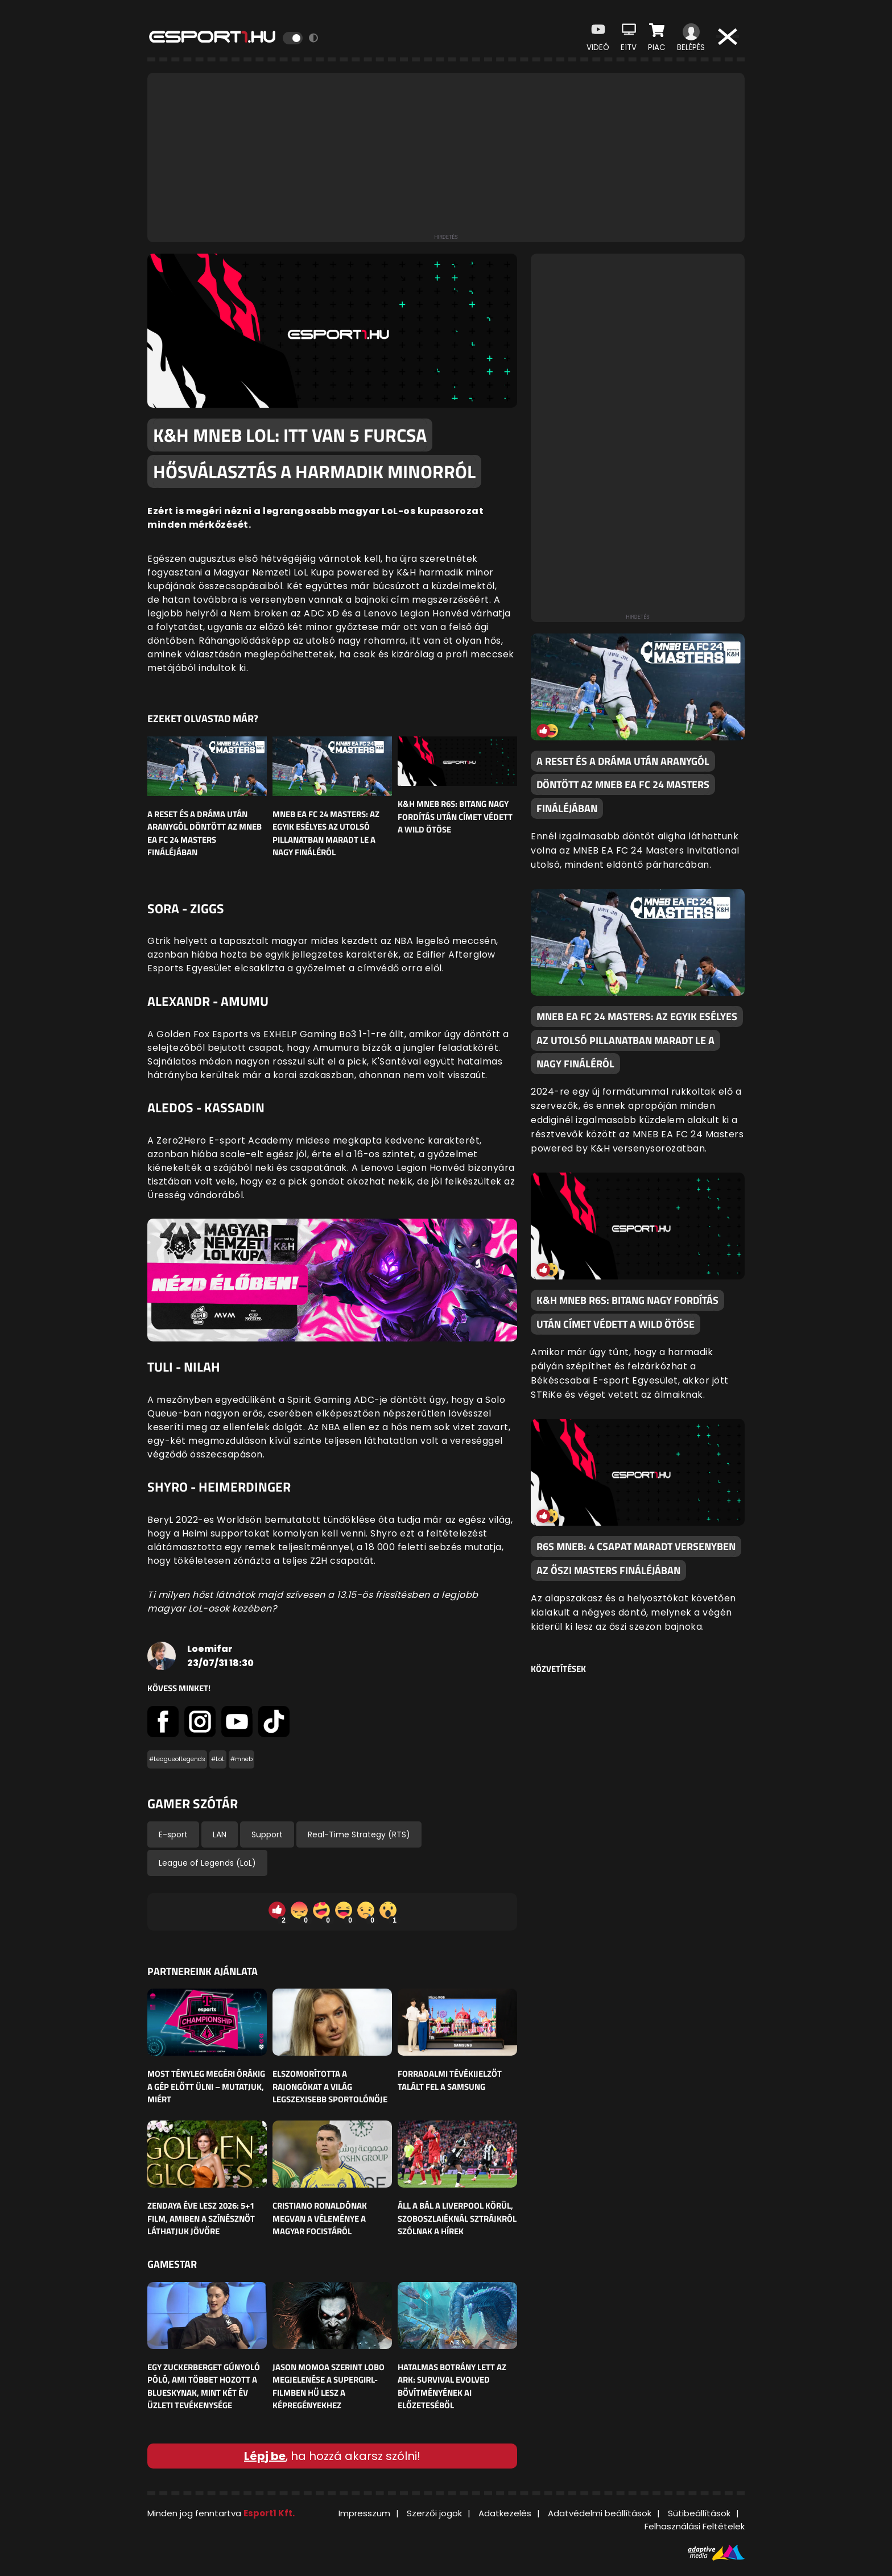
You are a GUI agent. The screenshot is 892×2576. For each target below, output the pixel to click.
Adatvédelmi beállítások (599, 2513)
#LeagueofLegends (177, 1759)
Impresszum (364, 2513)
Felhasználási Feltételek (695, 2526)
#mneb (241, 1759)
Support (267, 1834)
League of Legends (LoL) (207, 1863)
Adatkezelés (504, 2513)
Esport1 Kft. (269, 2513)
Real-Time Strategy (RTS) (359, 1834)
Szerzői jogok (434, 2513)
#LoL (218, 1759)
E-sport (173, 1834)
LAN (219, 1834)
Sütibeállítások (699, 2513)
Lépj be (265, 2456)
